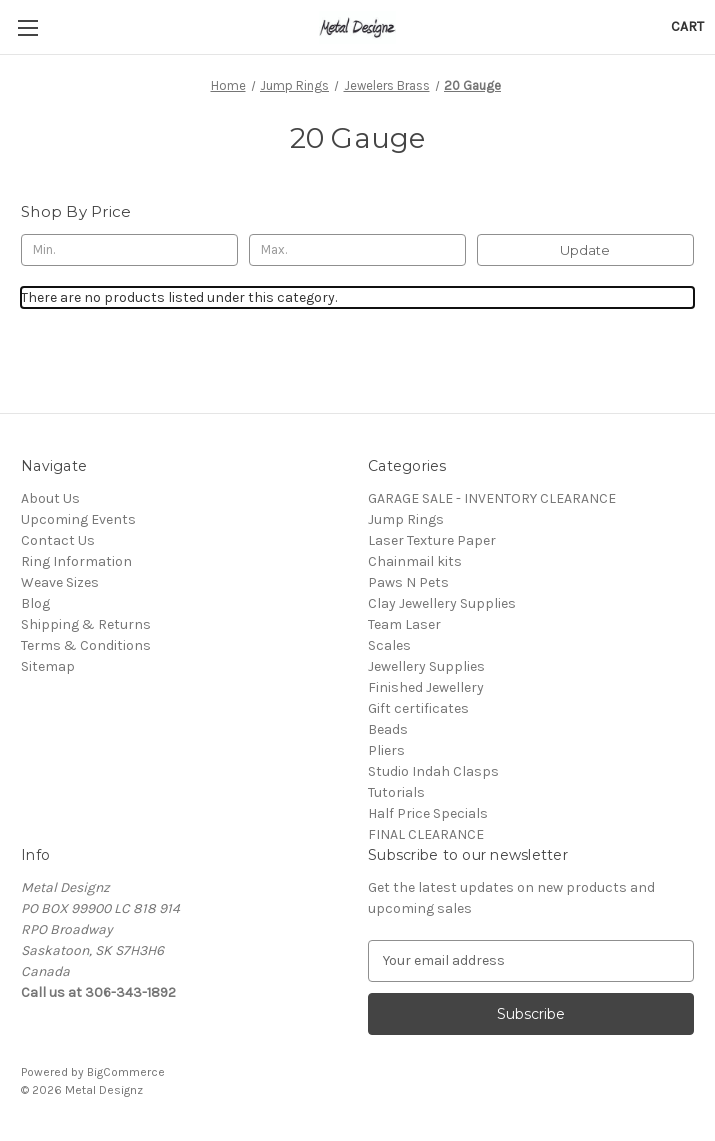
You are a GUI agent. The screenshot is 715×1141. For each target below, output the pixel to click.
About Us (50, 498)
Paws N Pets (408, 582)
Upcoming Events (78, 519)
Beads (388, 729)
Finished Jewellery (426, 687)
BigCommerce (126, 1072)
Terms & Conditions (86, 645)
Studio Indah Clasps (433, 771)
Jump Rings (406, 519)
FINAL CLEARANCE (426, 834)
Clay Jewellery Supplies (442, 603)
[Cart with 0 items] (687, 26)
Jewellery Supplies (426, 666)
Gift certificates (418, 708)
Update (585, 250)
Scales (389, 645)
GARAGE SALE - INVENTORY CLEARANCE (492, 498)
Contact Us (58, 540)
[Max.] (357, 250)
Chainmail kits (415, 561)
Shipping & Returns (86, 624)
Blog (35, 603)
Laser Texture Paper (432, 540)
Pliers (386, 750)
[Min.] (129, 250)
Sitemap (48, 666)
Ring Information (76, 561)
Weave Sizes (60, 582)
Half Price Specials (428, 813)
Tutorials (396, 792)
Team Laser (404, 624)
